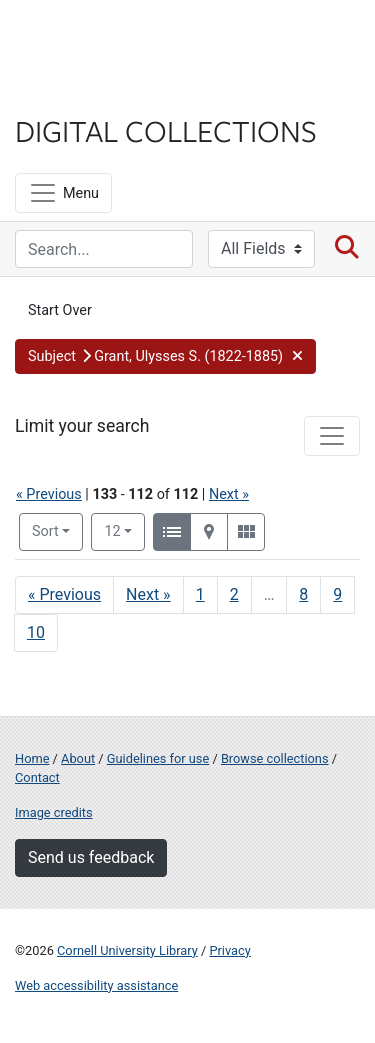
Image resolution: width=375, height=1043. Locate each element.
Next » (229, 494)
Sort (45, 531)
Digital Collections (166, 130)
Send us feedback (91, 857)
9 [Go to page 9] (337, 594)
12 (124, 530)
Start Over (60, 310)
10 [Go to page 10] (36, 632)
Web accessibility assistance (96, 985)
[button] (165, 357)
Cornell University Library (127, 950)
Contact (37, 777)
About (78, 758)
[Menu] (63, 193)
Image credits (54, 812)
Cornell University (115, 38)
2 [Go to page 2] (234, 594)
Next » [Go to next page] (148, 594)
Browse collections (275, 758)
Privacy (229, 950)
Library (75, 91)
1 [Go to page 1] (200, 594)
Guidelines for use (158, 758)
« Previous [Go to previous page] (64, 594)
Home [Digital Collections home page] (32, 758)
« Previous (49, 494)
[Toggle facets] (332, 436)
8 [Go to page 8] (303, 594)
